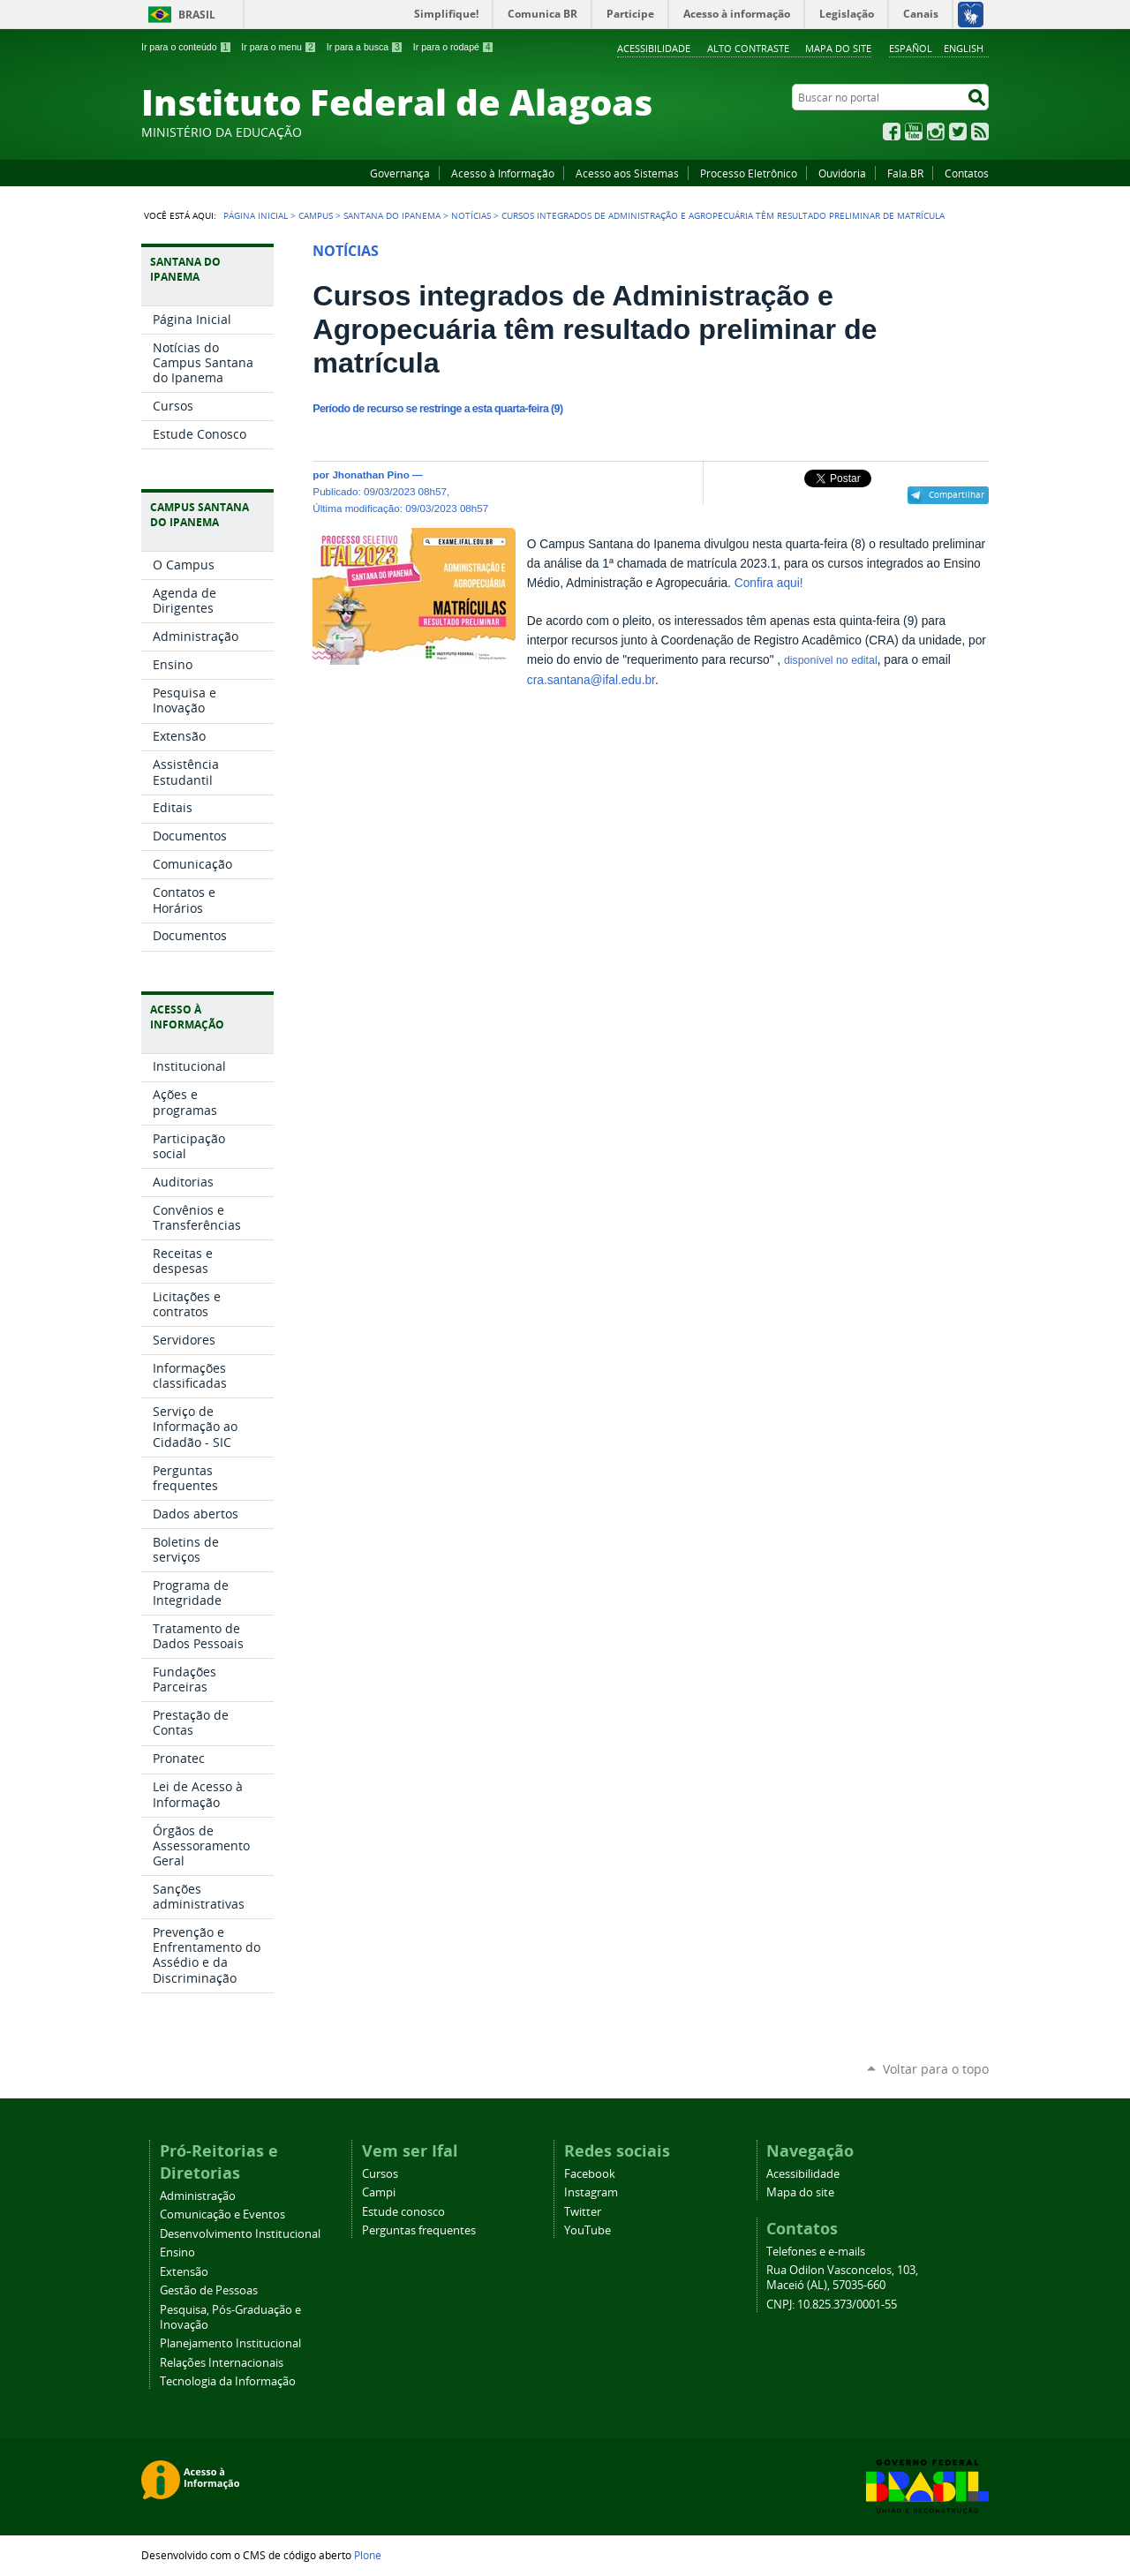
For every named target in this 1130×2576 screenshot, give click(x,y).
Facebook (891, 131)
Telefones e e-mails (815, 2251)
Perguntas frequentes (419, 2230)
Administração (198, 2195)
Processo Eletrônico (748, 173)
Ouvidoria (842, 173)
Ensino (177, 2252)
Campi (379, 2192)
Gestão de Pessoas (209, 2290)
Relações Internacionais (221, 2362)
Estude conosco (403, 2211)
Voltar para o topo (936, 2068)
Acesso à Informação (502, 173)
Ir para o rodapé (453, 46)
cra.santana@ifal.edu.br (591, 680)
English (963, 48)
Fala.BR (905, 173)
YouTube (914, 131)
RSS (980, 131)
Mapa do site (838, 48)
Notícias (471, 215)
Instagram (936, 131)
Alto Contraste (748, 48)
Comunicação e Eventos (222, 2214)
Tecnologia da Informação (228, 2381)
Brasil (196, 14)
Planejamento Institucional (230, 2343)
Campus (315, 215)
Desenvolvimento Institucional (240, 2233)
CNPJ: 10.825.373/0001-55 (831, 2304)
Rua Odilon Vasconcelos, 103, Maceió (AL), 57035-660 (842, 2278)
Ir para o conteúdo (186, 46)
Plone (367, 2555)
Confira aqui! (768, 583)
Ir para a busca (365, 46)
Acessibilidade (653, 48)
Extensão (184, 2271)
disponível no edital (831, 660)
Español (910, 48)
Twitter (958, 131)
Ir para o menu (278, 46)
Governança (400, 173)
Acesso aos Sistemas (627, 173)
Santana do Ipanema (392, 215)
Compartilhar (956, 494)
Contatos (967, 173)
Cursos (380, 2173)
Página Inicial (255, 215)
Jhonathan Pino (370, 474)
